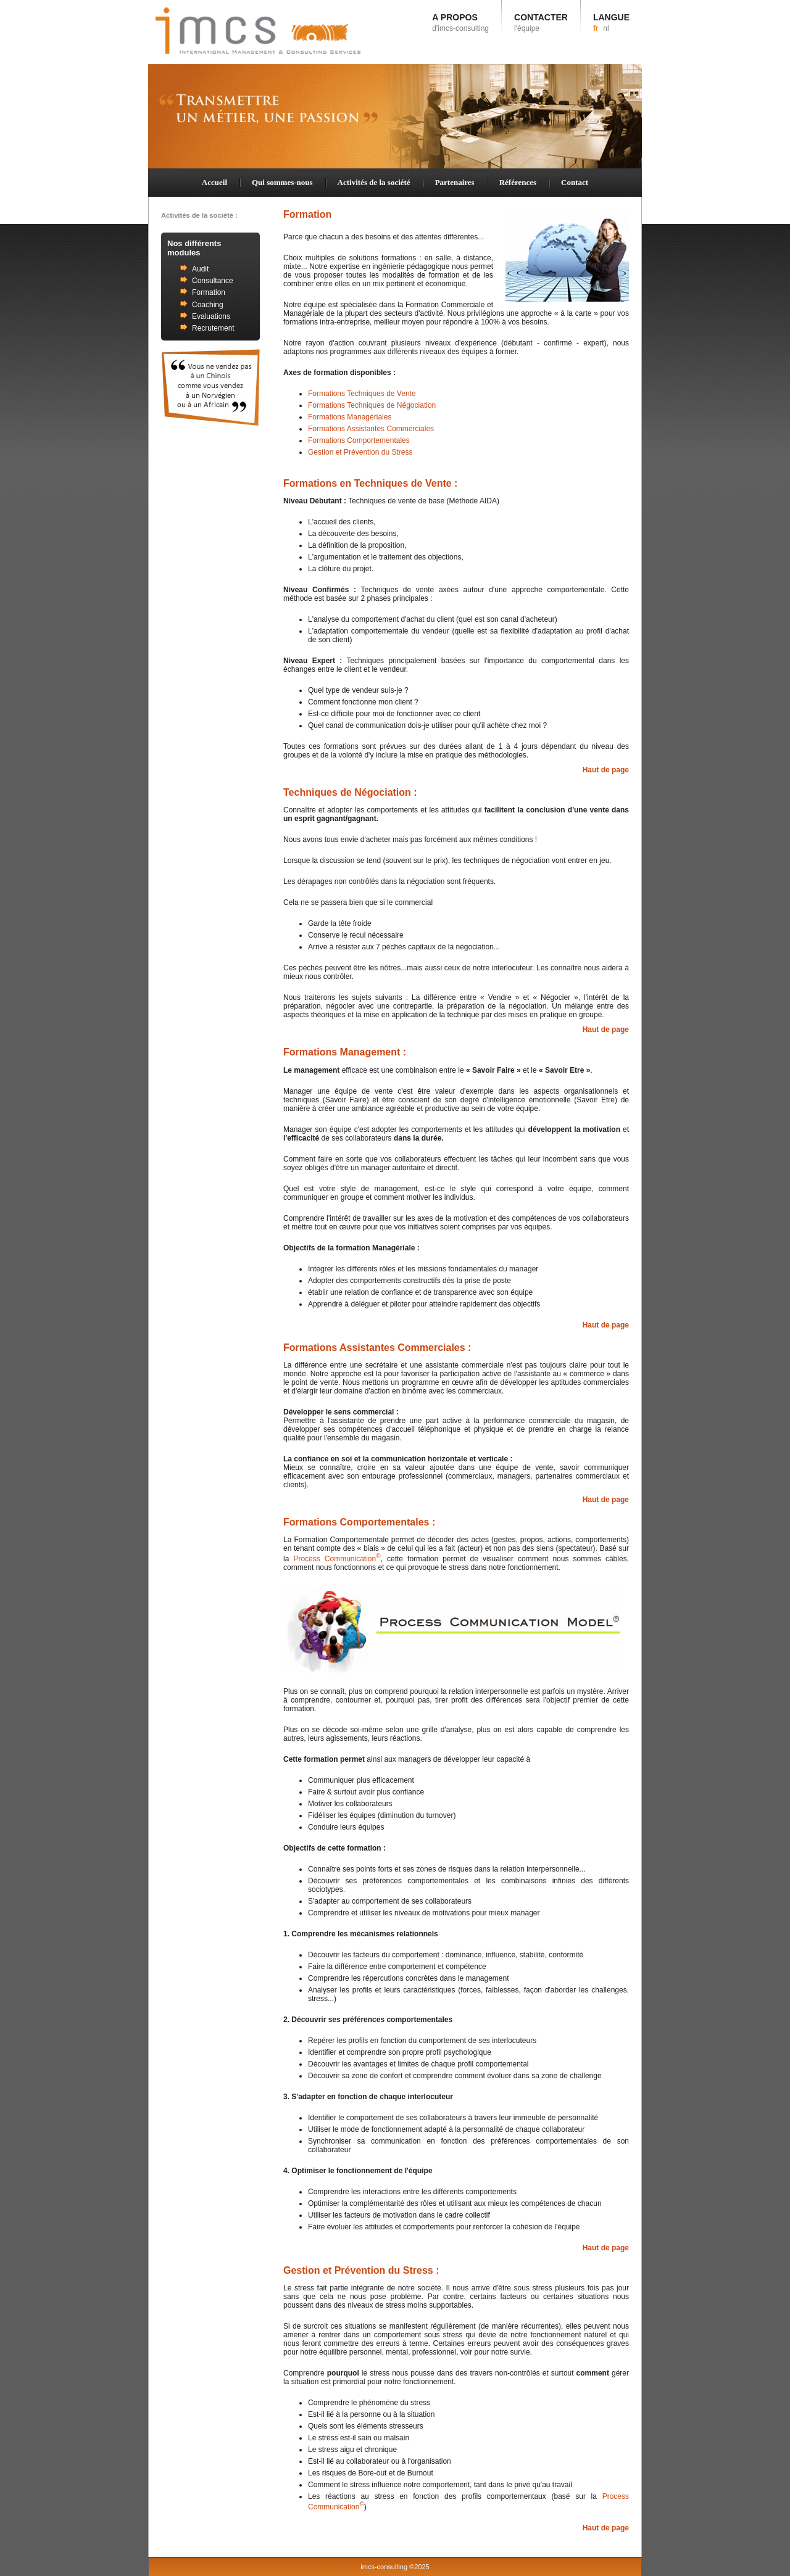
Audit (200, 269)
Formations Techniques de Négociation (372, 405)
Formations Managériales (349, 417)
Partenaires (455, 182)
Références (517, 182)
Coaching (207, 304)
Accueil (214, 182)
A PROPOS (460, 22)
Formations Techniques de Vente (362, 393)
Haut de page (606, 770)
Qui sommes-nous (282, 182)
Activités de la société (374, 182)
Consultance (212, 280)
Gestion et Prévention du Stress (360, 452)
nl (606, 28)
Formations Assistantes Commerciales (371, 428)
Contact (574, 182)
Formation (208, 292)
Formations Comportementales (359, 440)
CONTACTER (541, 22)
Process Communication (336, 1558)
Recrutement (213, 328)
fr (596, 28)
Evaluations (211, 316)
